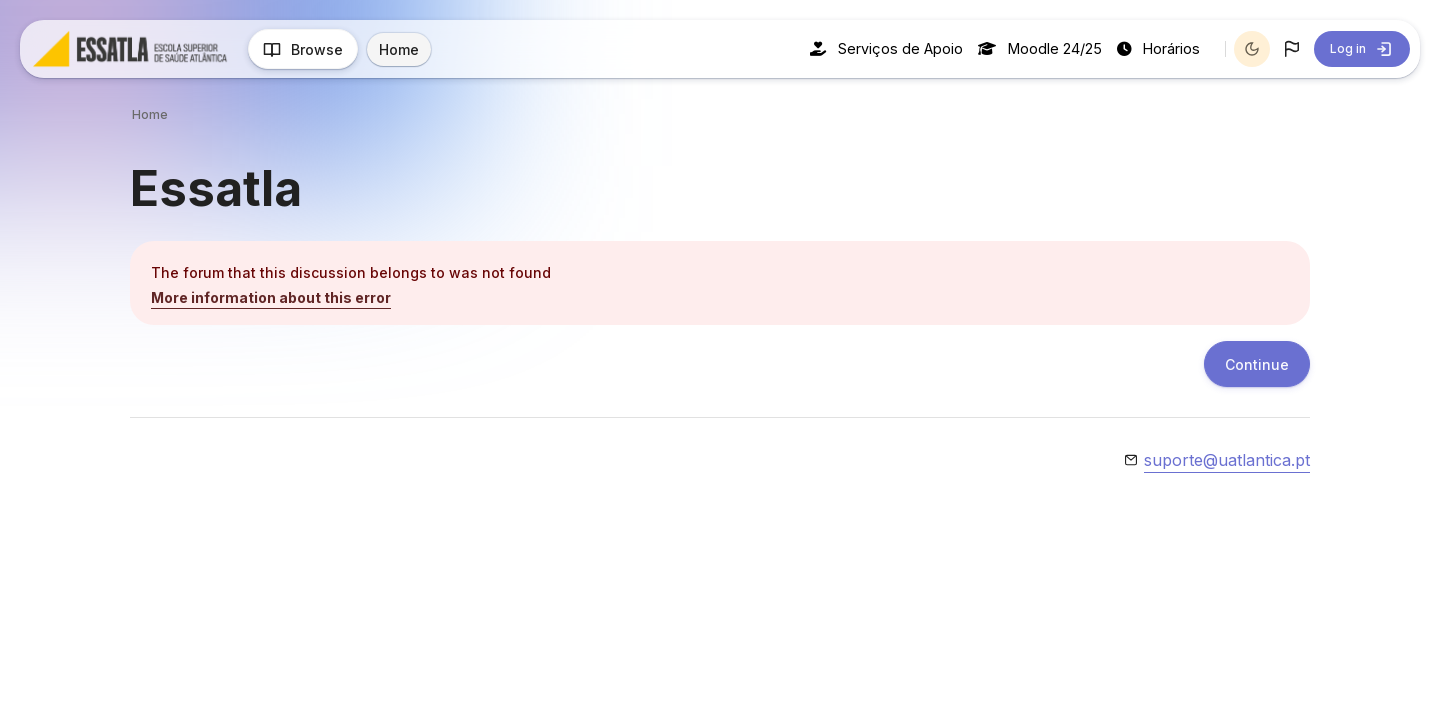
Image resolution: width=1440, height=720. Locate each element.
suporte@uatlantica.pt (1227, 460)
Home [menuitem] (399, 49)
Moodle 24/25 (1040, 48)
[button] (1292, 49)
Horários (1158, 48)
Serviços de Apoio (886, 48)
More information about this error (271, 297)
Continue (1257, 364)
